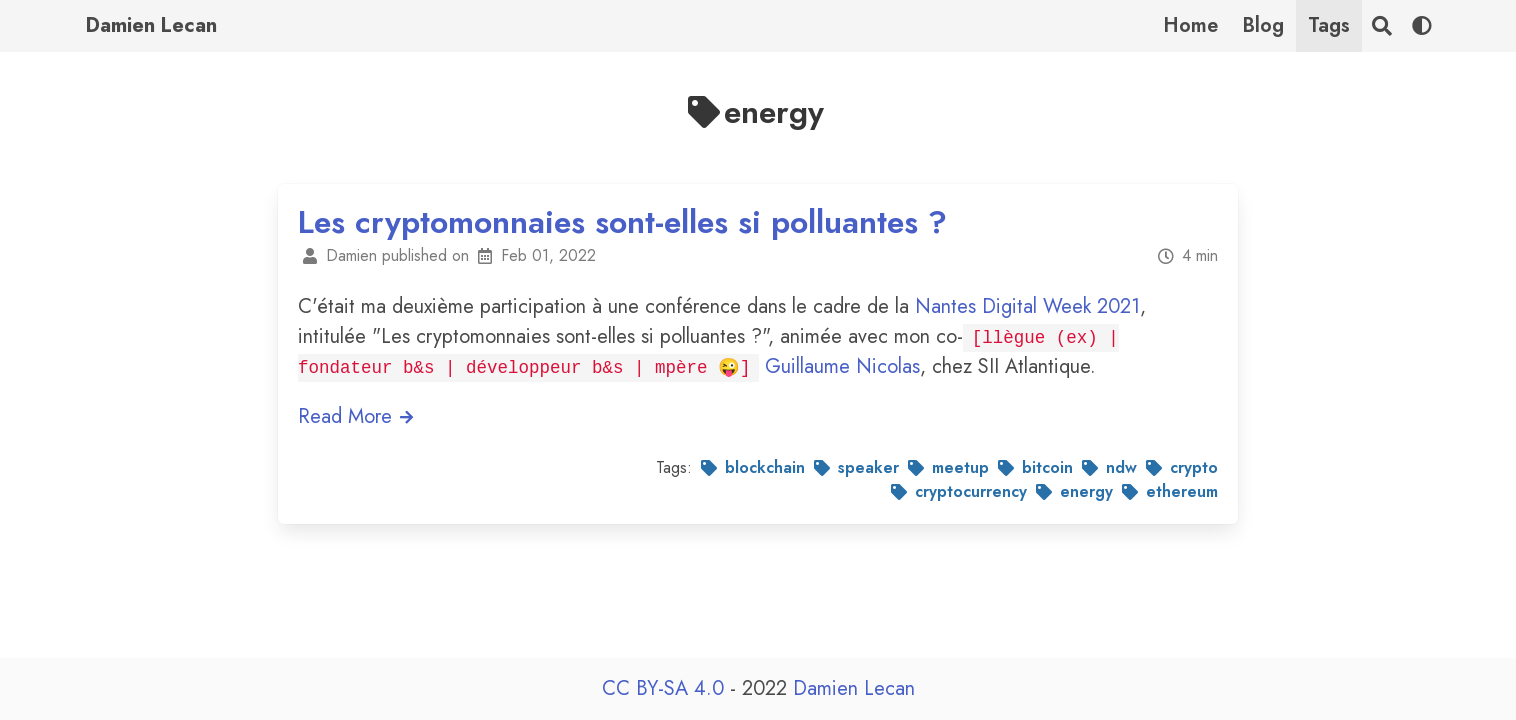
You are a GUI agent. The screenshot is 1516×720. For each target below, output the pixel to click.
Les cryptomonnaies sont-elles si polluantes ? (622, 222)
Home (1190, 25)
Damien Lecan (151, 25)
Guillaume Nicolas (842, 366)
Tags (1329, 25)
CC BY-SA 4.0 (666, 688)
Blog (1263, 25)
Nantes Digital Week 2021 (1027, 306)
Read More (356, 416)
